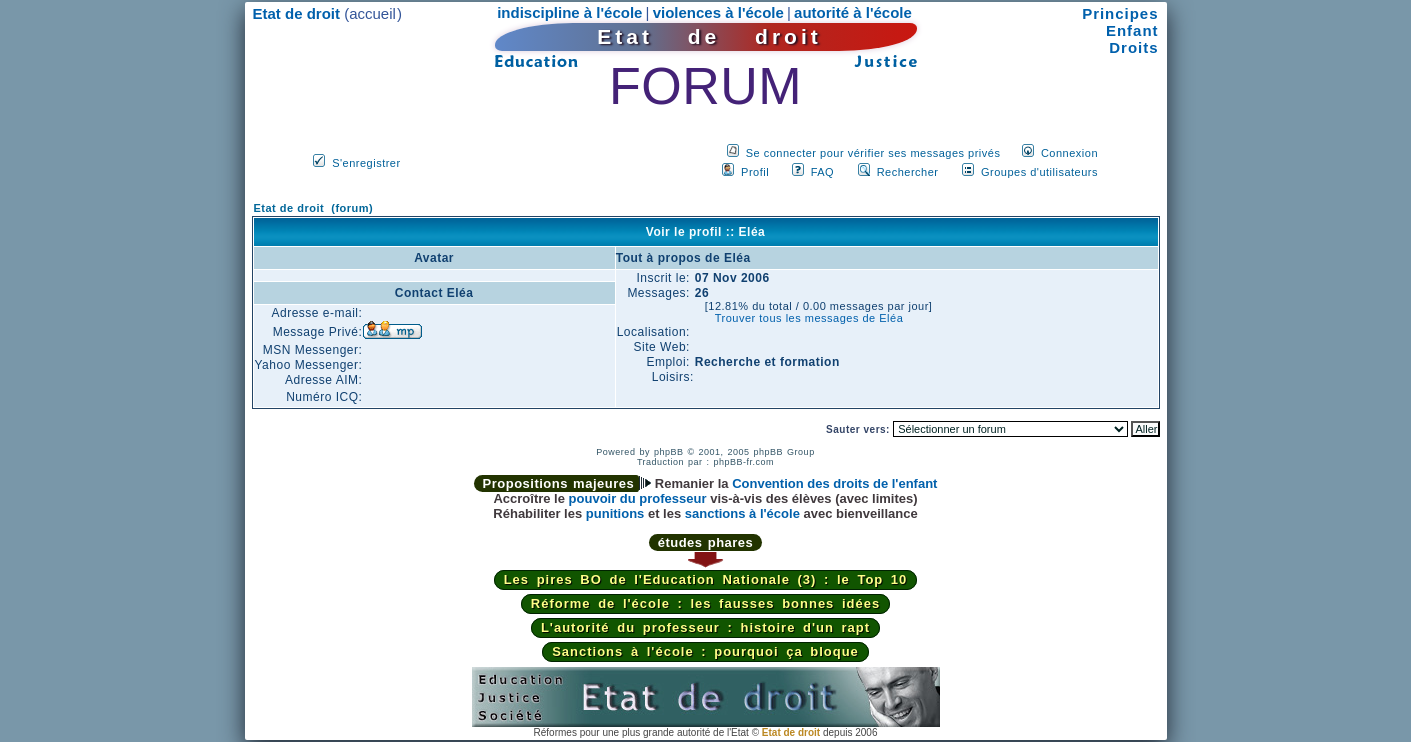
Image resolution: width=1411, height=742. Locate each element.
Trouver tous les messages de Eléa (809, 318)
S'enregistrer (366, 163)
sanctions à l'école (742, 513)
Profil (755, 172)
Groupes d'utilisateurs (1039, 172)
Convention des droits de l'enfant (834, 483)
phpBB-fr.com (744, 462)
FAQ (823, 172)
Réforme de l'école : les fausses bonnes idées (705, 603)
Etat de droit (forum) (314, 208)
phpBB (669, 452)
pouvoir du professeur (638, 498)
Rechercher (908, 172)
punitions (615, 513)
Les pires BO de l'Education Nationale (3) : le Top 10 (706, 579)
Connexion (1069, 153)
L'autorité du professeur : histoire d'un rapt (705, 627)
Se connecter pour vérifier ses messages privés (873, 153)
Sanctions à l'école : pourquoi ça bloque (705, 651)
